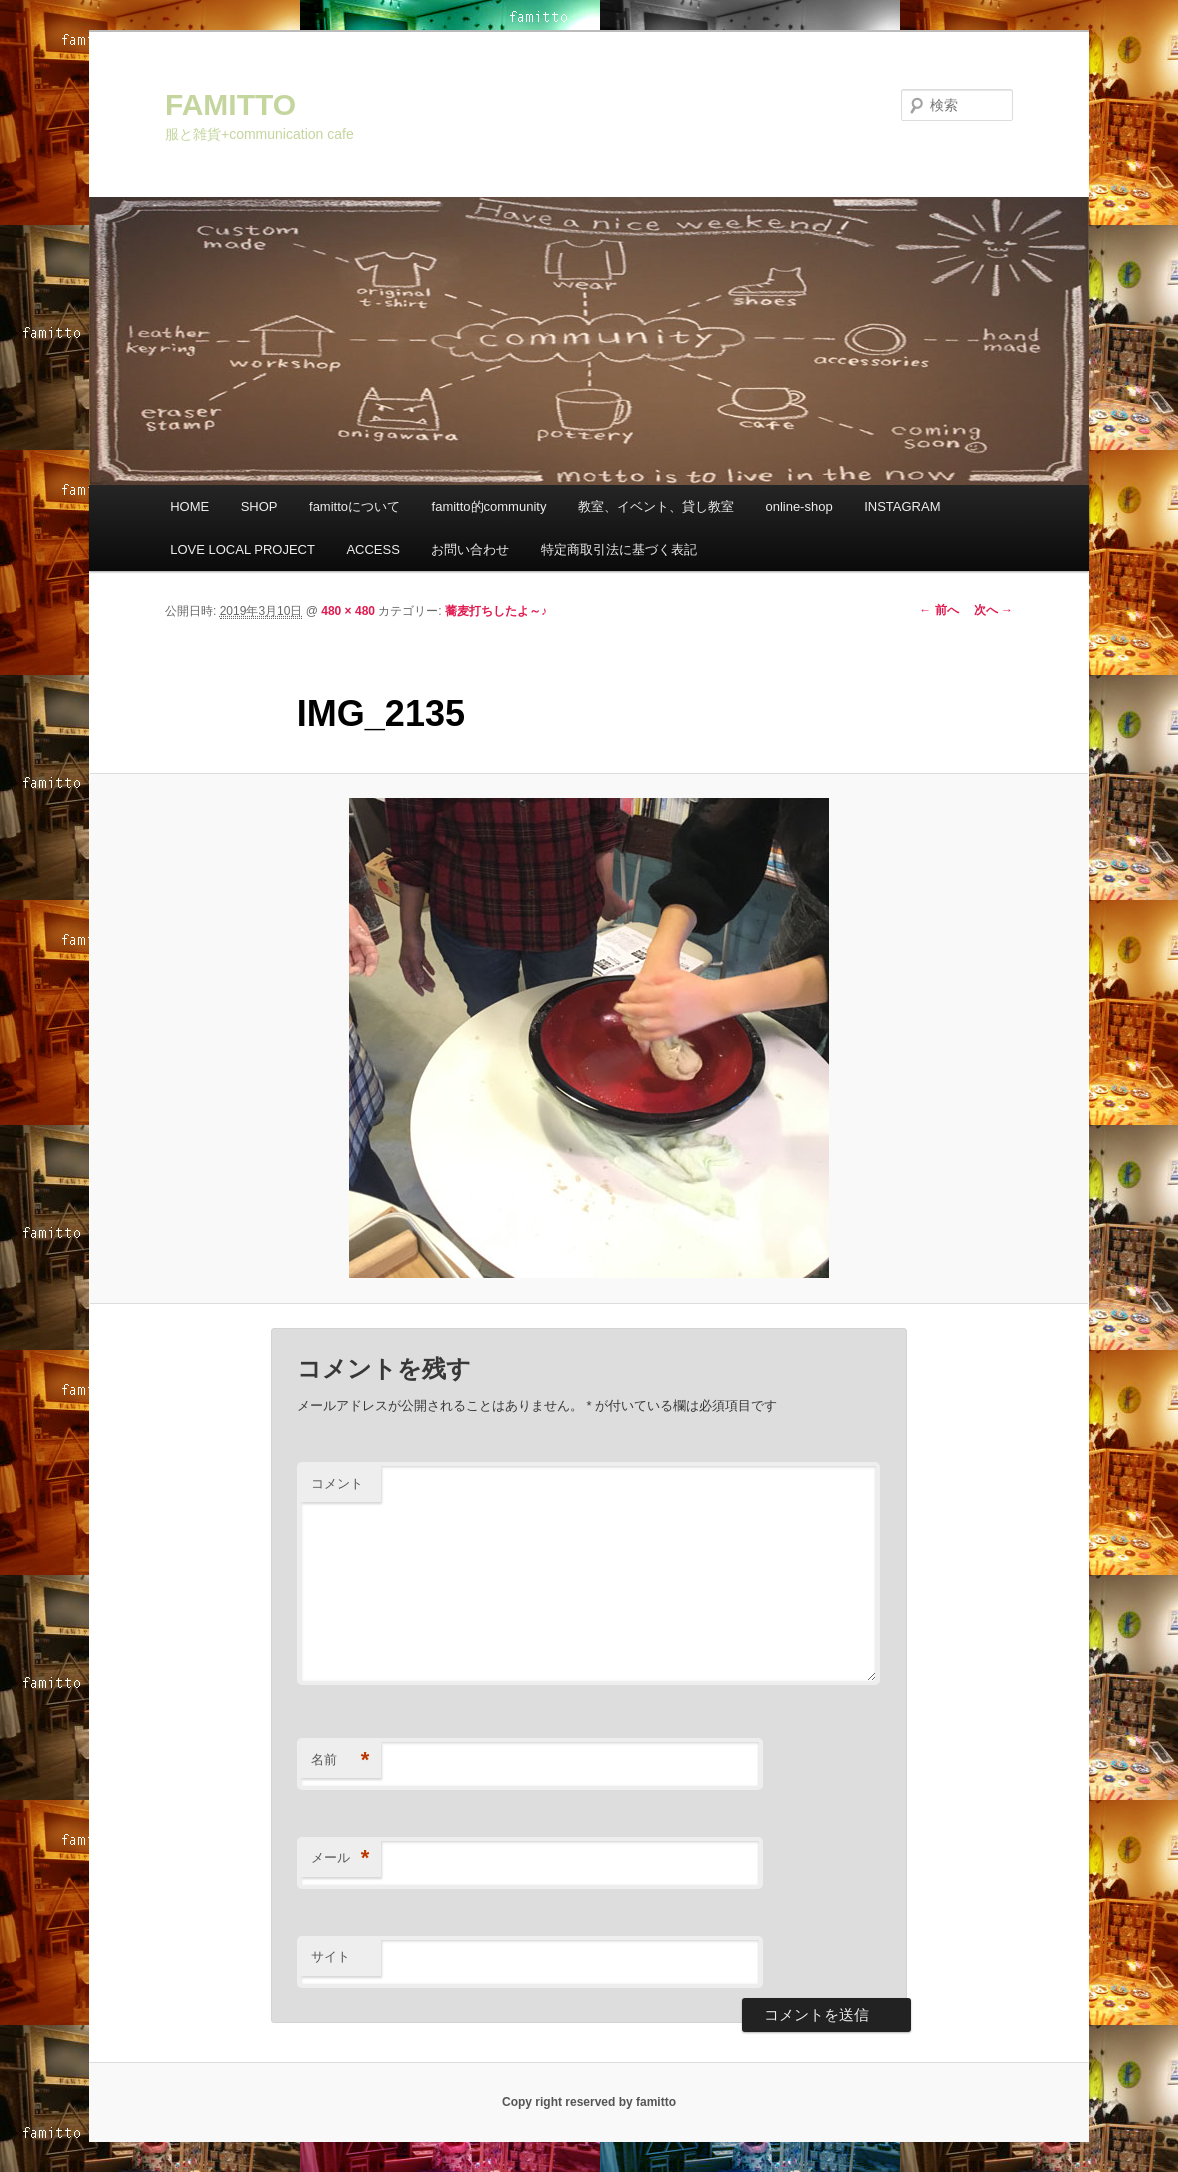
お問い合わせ (470, 549)
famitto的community (489, 506)
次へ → (993, 610)
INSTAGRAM (902, 506)
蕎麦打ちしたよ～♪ (496, 611)
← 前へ (938, 610)
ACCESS (372, 549)
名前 (340, 1760)
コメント (337, 1483)
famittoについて (354, 506)
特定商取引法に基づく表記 (619, 549)
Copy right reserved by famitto (589, 2102)
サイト (330, 1956)
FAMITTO (230, 104)
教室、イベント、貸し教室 (656, 506)
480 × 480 (348, 611)
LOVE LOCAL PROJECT (242, 549)
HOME (189, 506)
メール (340, 1858)
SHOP (259, 506)
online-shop (798, 506)
